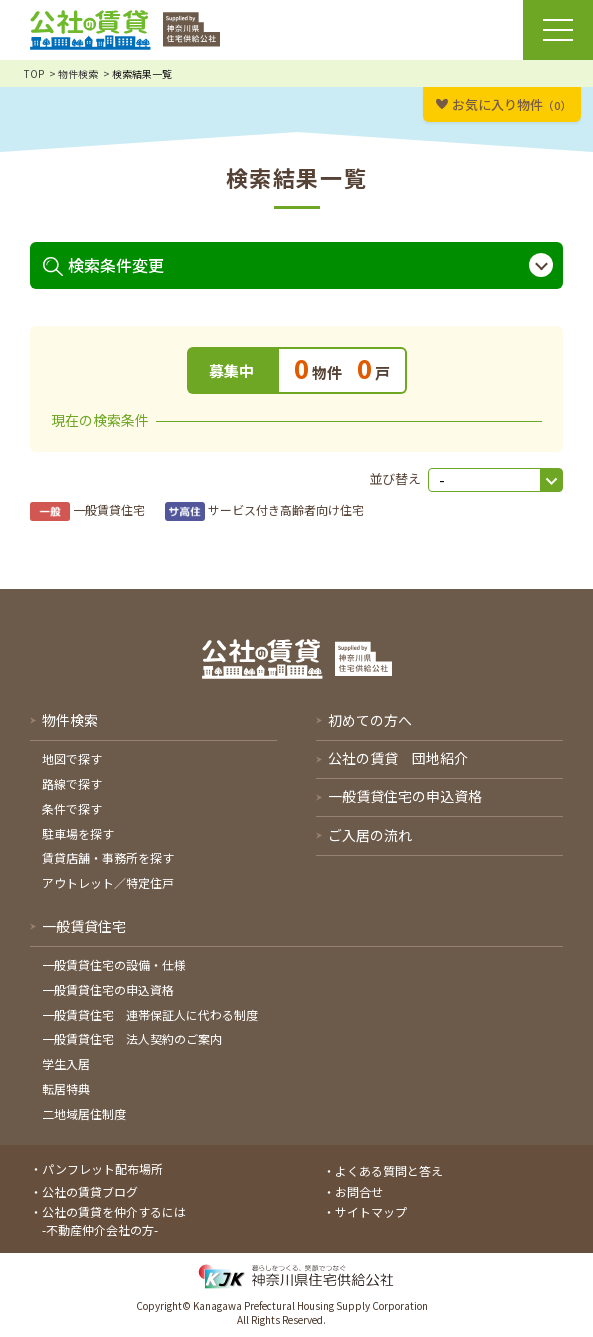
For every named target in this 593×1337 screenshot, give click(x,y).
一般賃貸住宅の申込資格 (108, 989)
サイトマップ (371, 1211)
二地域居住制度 (84, 1113)
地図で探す (72, 758)
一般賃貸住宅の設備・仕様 (114, 964)
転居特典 (66, 1088)
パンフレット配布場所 (102, 1168)
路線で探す (72, 783)
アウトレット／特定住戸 (108, 882)
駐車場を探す (78, 833)
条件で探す (72, 808)
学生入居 (66, 1063)
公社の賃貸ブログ (90, 1191)
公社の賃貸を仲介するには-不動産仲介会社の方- (114, 1220)
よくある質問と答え (389, 1170)
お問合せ (359, 1191)
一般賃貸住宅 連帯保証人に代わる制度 (150, 1014)
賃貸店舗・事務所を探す (108, 857)
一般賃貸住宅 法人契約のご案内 (132, 1038)
